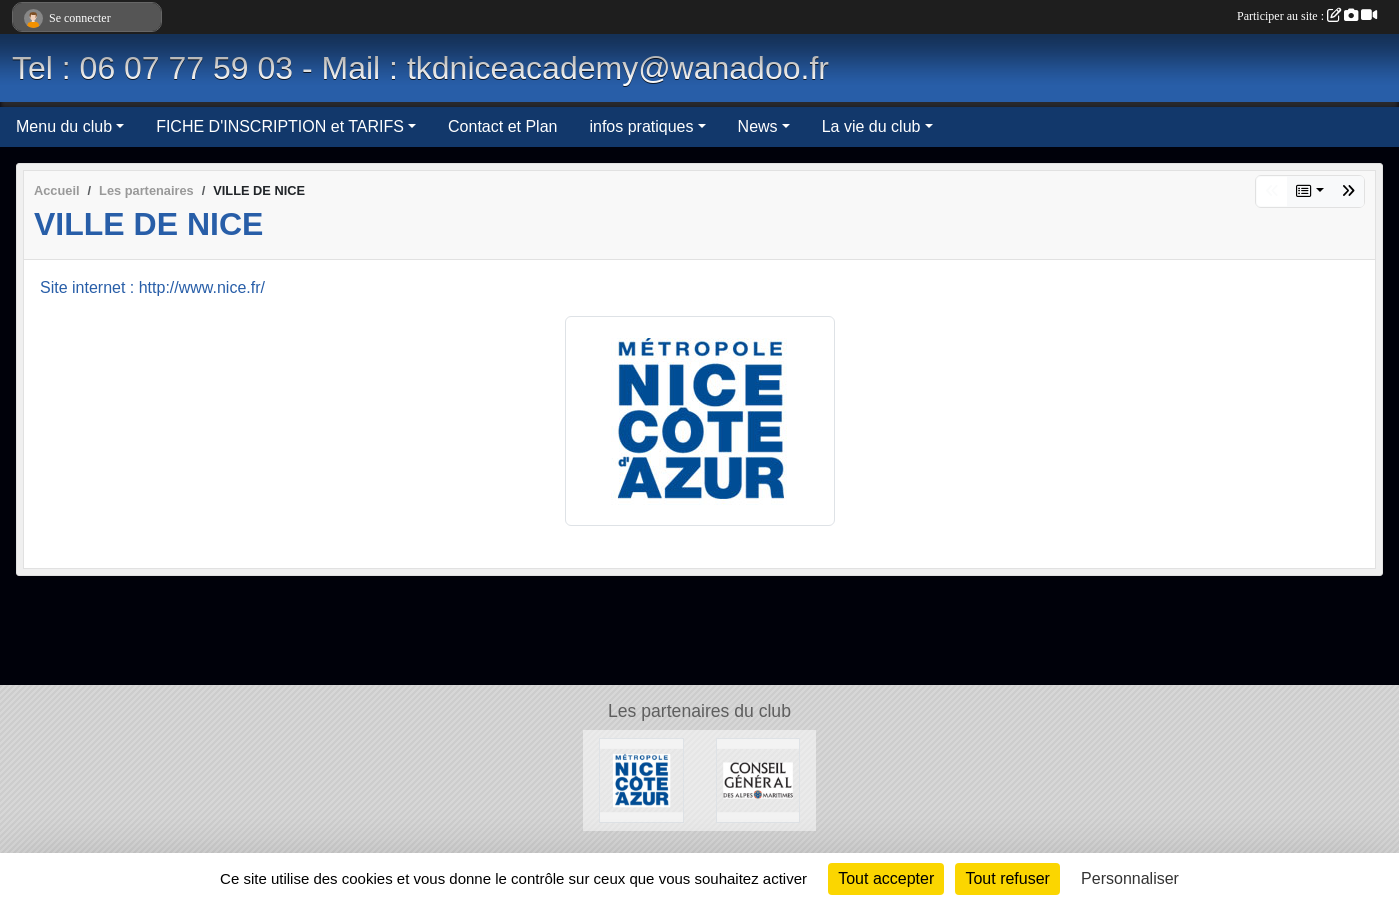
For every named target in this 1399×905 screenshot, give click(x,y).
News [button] (758, 126)
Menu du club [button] (64, 126)
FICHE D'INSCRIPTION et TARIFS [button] (280, 126)
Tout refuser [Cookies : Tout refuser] (1007, 878)
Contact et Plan (502, 126)
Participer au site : (1307, 16)
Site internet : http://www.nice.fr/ (152, 287)
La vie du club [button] (871, 126)
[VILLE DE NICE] (641, 779)
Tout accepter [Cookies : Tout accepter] (886, 878)
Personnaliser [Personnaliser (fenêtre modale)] (1130, 878)
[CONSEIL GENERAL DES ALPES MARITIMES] (758, 779)
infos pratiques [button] (641, 126)
